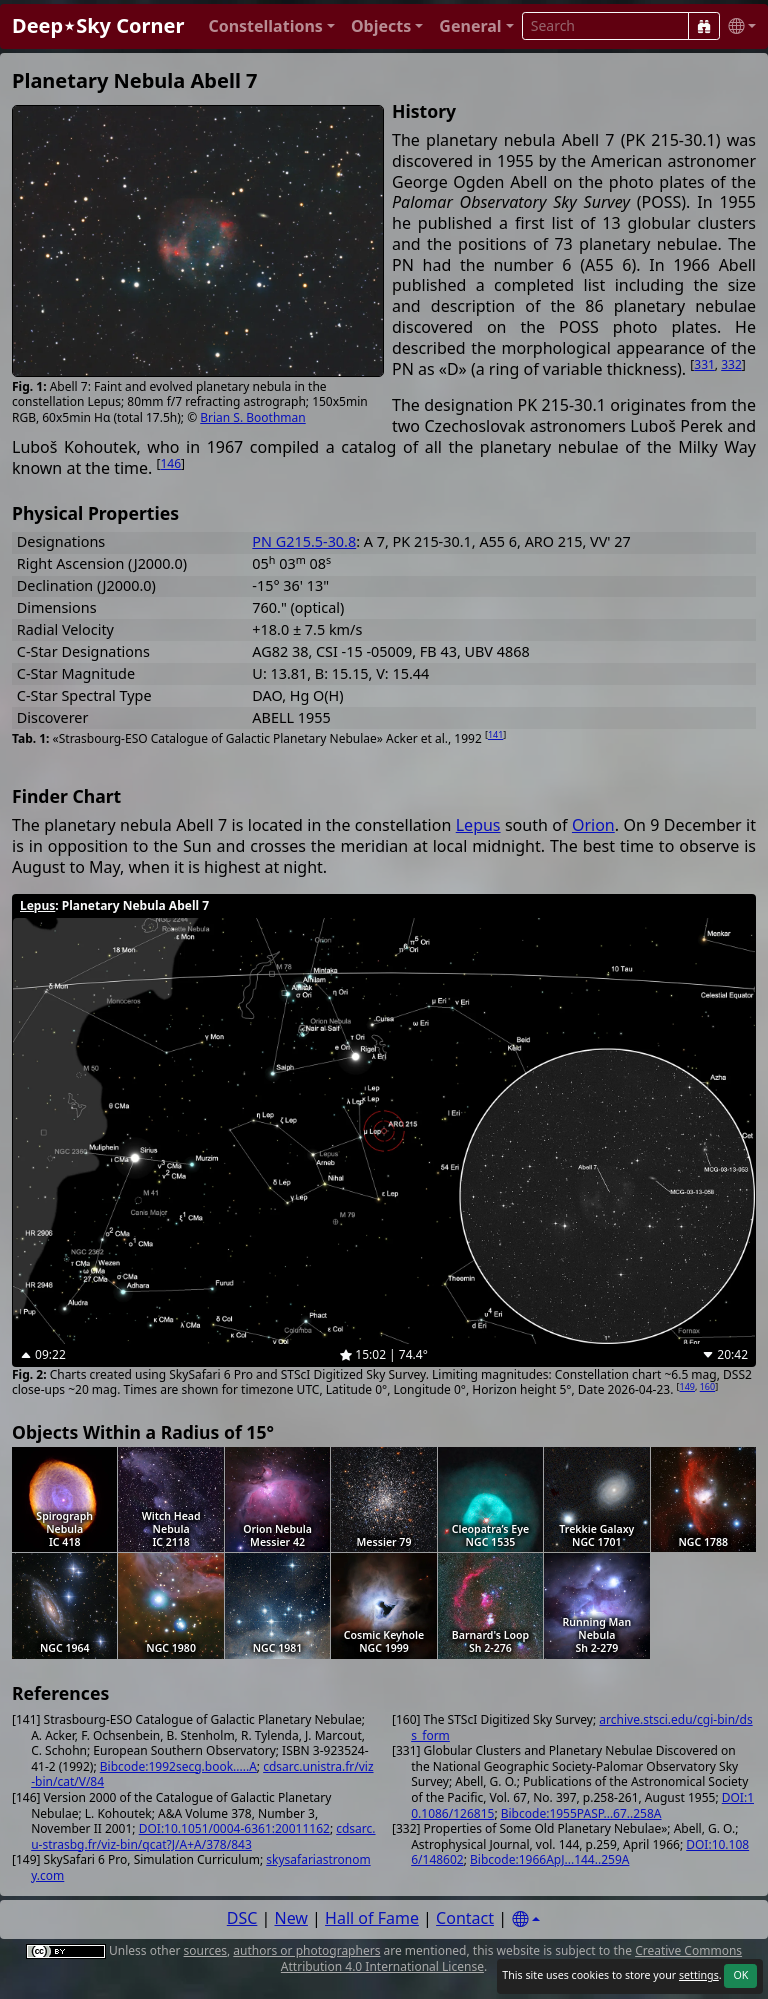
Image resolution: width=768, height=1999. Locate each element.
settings (699, 1975)
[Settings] (526, 1919)
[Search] (704, 26)
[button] (271, 26)
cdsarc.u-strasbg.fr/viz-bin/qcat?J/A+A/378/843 (203, 1836)
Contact (465, 1918)
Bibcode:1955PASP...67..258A (581, 1813)
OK (740, 1975)
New (291, 1918)
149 (687, 1386)
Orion (593, 825)
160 (707, 1386)
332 (731, 364)
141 (495, 734)
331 (704, 364)
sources (205, 1950)
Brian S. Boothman (252, 417)
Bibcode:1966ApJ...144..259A (549, 1859)
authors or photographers (306, 1950)
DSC (242, 1918)
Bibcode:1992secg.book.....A (178, 1766)
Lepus (478, 825)
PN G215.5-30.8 (304, 541)
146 (170, 463)
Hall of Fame (372, 1918)
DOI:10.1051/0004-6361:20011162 (234, 1828)
